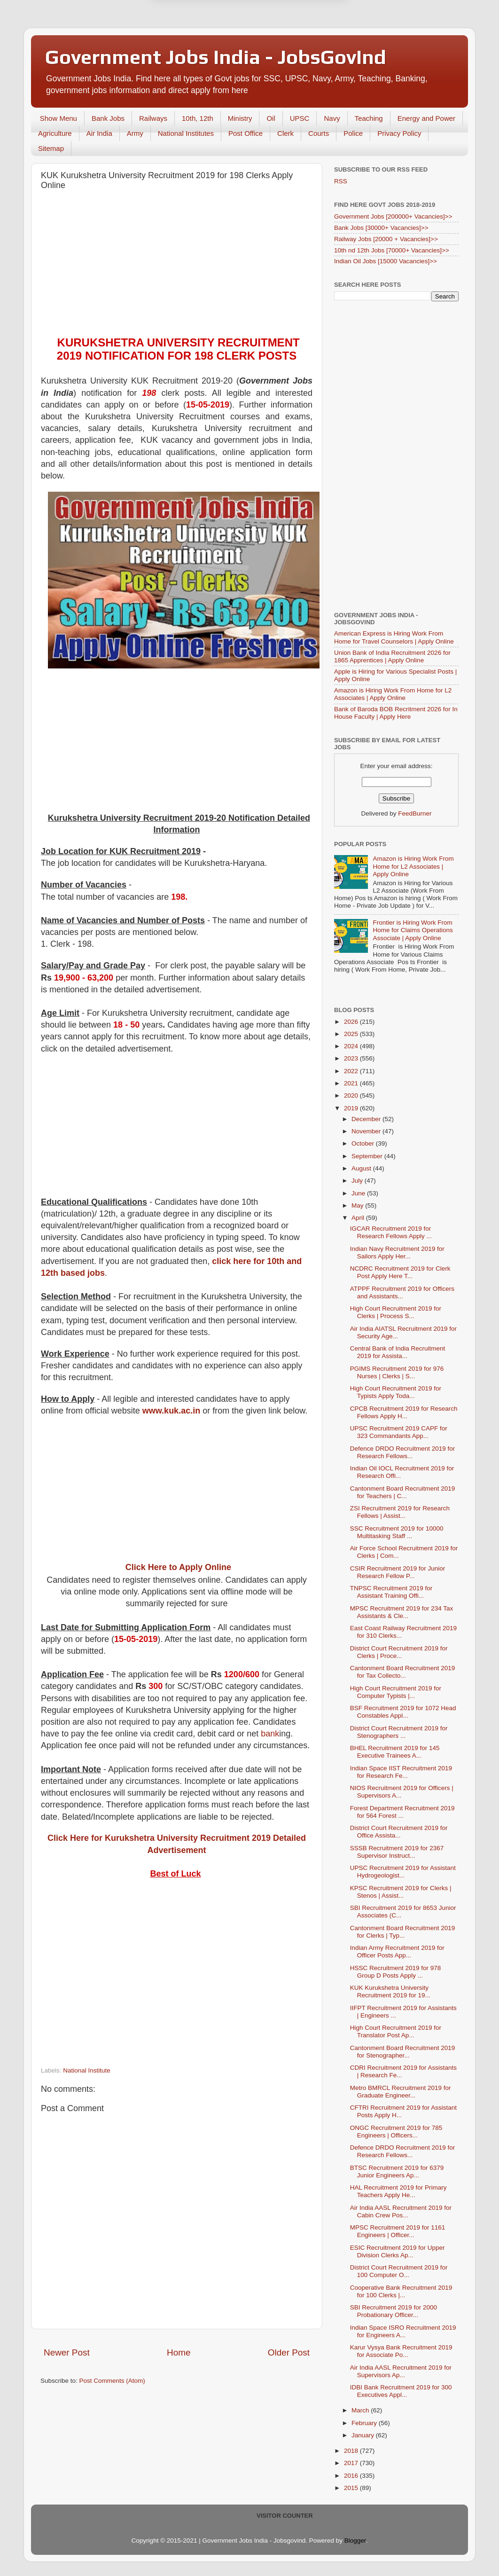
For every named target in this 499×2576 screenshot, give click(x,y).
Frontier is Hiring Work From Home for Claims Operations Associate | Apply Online (412, 930)
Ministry (240, 118)
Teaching (369, 118)
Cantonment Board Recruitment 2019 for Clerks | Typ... (402, 1931)
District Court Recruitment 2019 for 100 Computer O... (399, 2271)
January (363, 2435)
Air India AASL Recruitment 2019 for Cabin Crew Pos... (401, 2211)
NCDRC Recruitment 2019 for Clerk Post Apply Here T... (400, 1272)
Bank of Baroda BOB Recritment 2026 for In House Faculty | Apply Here (396, 713)
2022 (352, 1071)
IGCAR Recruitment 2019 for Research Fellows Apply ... (391, 1232)
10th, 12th (197, 118)
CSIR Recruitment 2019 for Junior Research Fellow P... (397, 1572)
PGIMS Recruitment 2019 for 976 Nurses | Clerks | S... (397, 1372)
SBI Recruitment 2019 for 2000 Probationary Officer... (393, 2311)
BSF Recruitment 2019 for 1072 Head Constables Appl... (403, 1711)
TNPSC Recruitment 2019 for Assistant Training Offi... (391, 1592)
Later (203, 47)
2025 (352, 1033)
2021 (352, 1083)
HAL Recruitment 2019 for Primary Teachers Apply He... (398, 2191)
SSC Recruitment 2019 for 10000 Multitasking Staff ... (397, 1532)
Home (178, 2352)
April (358, 1217)
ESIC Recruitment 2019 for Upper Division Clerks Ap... (397, 2251)
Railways (153, 118)
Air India (99, 133)
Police (353, 133)
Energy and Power (426, 118)
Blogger (355, 2540)
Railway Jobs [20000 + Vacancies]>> (386, 239)
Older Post (289, 2352)
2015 (352, 2487)
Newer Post (67, 2352)
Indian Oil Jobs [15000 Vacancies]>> (385, 261)
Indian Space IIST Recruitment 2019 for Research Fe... (401, 1772)
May (358, 1205)
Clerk (285, 133)
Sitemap (51, 148)
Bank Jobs (108, 118)
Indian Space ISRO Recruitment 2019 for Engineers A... (403, 2331)
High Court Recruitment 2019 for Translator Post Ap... (395, 2031)
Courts (318, 133)
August (362, 1168)
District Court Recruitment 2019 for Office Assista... (399, 1831)
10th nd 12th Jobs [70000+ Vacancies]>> (391, 250)
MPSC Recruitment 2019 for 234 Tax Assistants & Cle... (401, 1612)
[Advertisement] (176, 265)
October (363, 1143)
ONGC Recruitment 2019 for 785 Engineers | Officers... (396, 2131)
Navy (332, 118)
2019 (352, 1108)
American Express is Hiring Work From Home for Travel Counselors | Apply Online (394, 637)
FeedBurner (414, 813)
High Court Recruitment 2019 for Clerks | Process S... (395, 1312)
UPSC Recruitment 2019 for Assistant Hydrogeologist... (403, 1871)
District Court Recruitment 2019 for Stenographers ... (399, 1732)
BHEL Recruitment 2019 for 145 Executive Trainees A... (395, 1751)
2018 (352, 2450)
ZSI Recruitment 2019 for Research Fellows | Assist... (400, 1512)
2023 (352, 1058)
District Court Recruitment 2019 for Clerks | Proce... (399, 1652)
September (367, 1156)
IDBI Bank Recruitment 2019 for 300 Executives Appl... (401, 2391)
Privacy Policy (399, 133)
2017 (352, 2462)
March (361, 2410)
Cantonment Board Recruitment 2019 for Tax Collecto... (402, 1672)
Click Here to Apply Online (178, 1567)
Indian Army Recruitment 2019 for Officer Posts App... (397, 1951)
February (365, 2423)
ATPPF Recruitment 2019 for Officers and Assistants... (402, 1292)
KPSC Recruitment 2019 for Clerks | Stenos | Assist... (401, 1892)
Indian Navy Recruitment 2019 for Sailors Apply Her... (397, 1252)
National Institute (86, 2070)
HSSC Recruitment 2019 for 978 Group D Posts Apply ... (395, 1971)
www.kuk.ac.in (171, 1410)
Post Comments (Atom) (112, 2380)
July (358, 1180)
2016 (352, 2475)
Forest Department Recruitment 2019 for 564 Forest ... (402, 1812)
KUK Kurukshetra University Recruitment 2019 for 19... (390, 1991)
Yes (298, 47)
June (359, 1193)
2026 (352, 1021)
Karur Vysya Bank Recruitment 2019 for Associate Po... (401, 2351)
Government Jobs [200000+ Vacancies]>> (393, 216)
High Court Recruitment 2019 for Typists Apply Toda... (395, 1392)
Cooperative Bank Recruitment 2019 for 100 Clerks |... (401, 2291)
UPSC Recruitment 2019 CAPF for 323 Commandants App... (398, 1432)
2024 (352, 1046)
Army (135, 133)
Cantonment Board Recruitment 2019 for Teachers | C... (402, 1492)
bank (270, 1733)
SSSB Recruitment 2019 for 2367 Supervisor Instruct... (397, 1852)
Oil (270, 118)
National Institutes (186, 133)
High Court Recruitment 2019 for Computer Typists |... (395, 1692)
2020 (352, 1095)
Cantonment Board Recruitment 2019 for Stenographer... (402, 2051)
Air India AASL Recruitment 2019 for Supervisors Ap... (401, 2371)
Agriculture (55, 133)
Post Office (245, 133)
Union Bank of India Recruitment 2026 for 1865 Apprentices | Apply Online (392, 656)
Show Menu (58, 118)
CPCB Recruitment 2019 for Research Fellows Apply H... (404, 1412)
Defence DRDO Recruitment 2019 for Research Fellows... (402, 1452)
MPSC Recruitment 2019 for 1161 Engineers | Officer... (397, 2231)
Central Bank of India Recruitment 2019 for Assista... (397, 1352)
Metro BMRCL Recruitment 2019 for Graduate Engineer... (400, 2091)
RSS (340, 181)
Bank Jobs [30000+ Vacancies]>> (381, 227)
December (366, 1119)
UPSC (300, 118)
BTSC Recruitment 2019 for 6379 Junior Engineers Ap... (397, 2171)
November (366, 1131)
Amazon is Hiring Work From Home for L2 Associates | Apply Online (393, 694)
